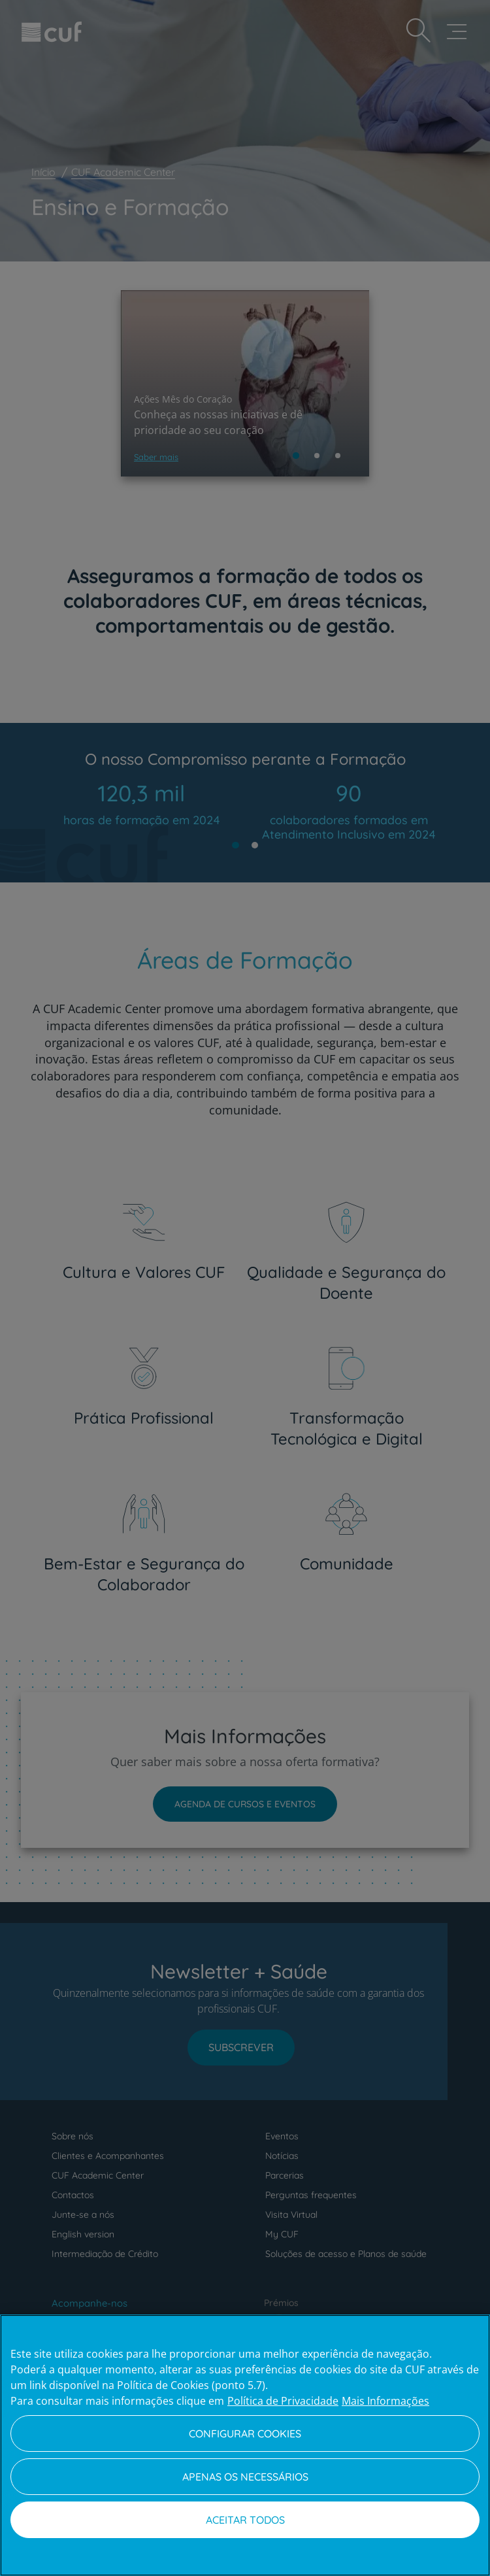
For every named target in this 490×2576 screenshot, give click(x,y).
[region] (245, 2445)
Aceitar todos (245, 2519)
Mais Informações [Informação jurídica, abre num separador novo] (385, 2401)
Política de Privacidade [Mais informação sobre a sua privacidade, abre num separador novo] (282, 2401)
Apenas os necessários (245, 2476)
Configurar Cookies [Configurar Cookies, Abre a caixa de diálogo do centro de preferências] (245, 2433)
